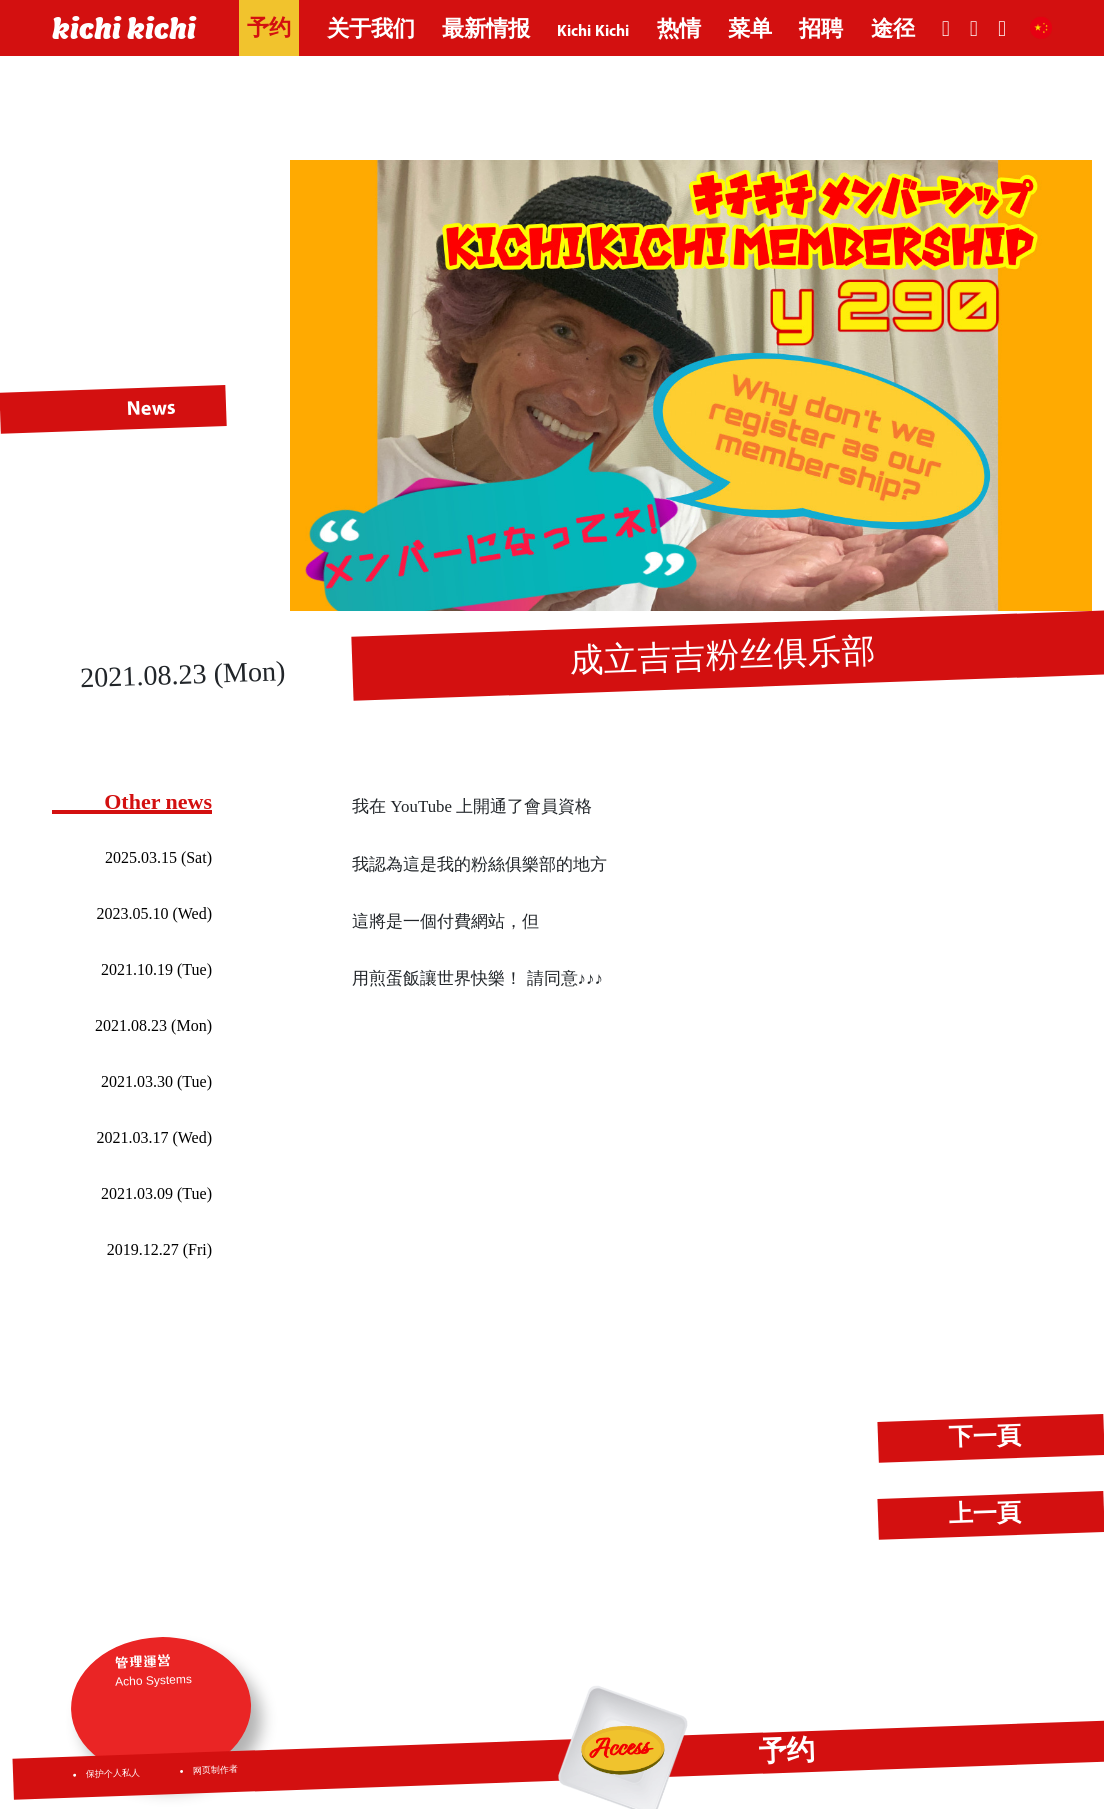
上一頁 (985, 1515)
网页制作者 (215, 1770)
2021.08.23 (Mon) (153, 1025)
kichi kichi (124, 28)
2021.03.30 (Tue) (156, 1081)
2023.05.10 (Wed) (154, 913)
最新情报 (486, 30)
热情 (679, 30)
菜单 (750, 30)
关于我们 (371, 30)
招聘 (821, 30)
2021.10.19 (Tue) (156, 969)
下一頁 (985, 1438)
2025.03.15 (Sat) (158, 857)
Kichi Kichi (593, 30)
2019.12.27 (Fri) (159, 1249)
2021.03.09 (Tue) (156, 1193)
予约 (269, 29)
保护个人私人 (113, 1774)
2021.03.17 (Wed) (154, 1137)
